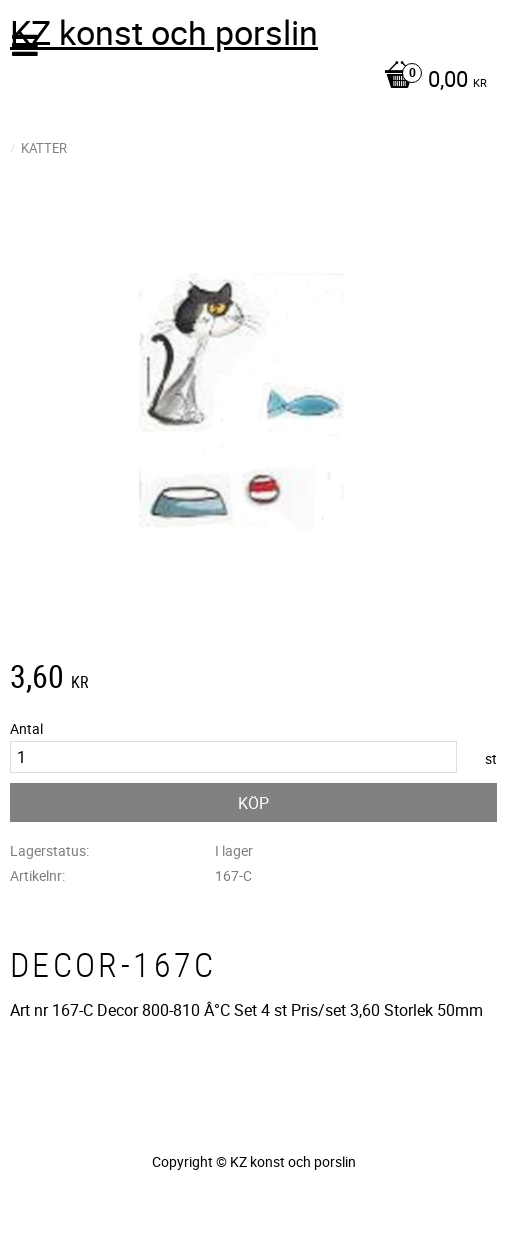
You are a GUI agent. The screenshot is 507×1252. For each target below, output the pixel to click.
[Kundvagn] (248, 81)
